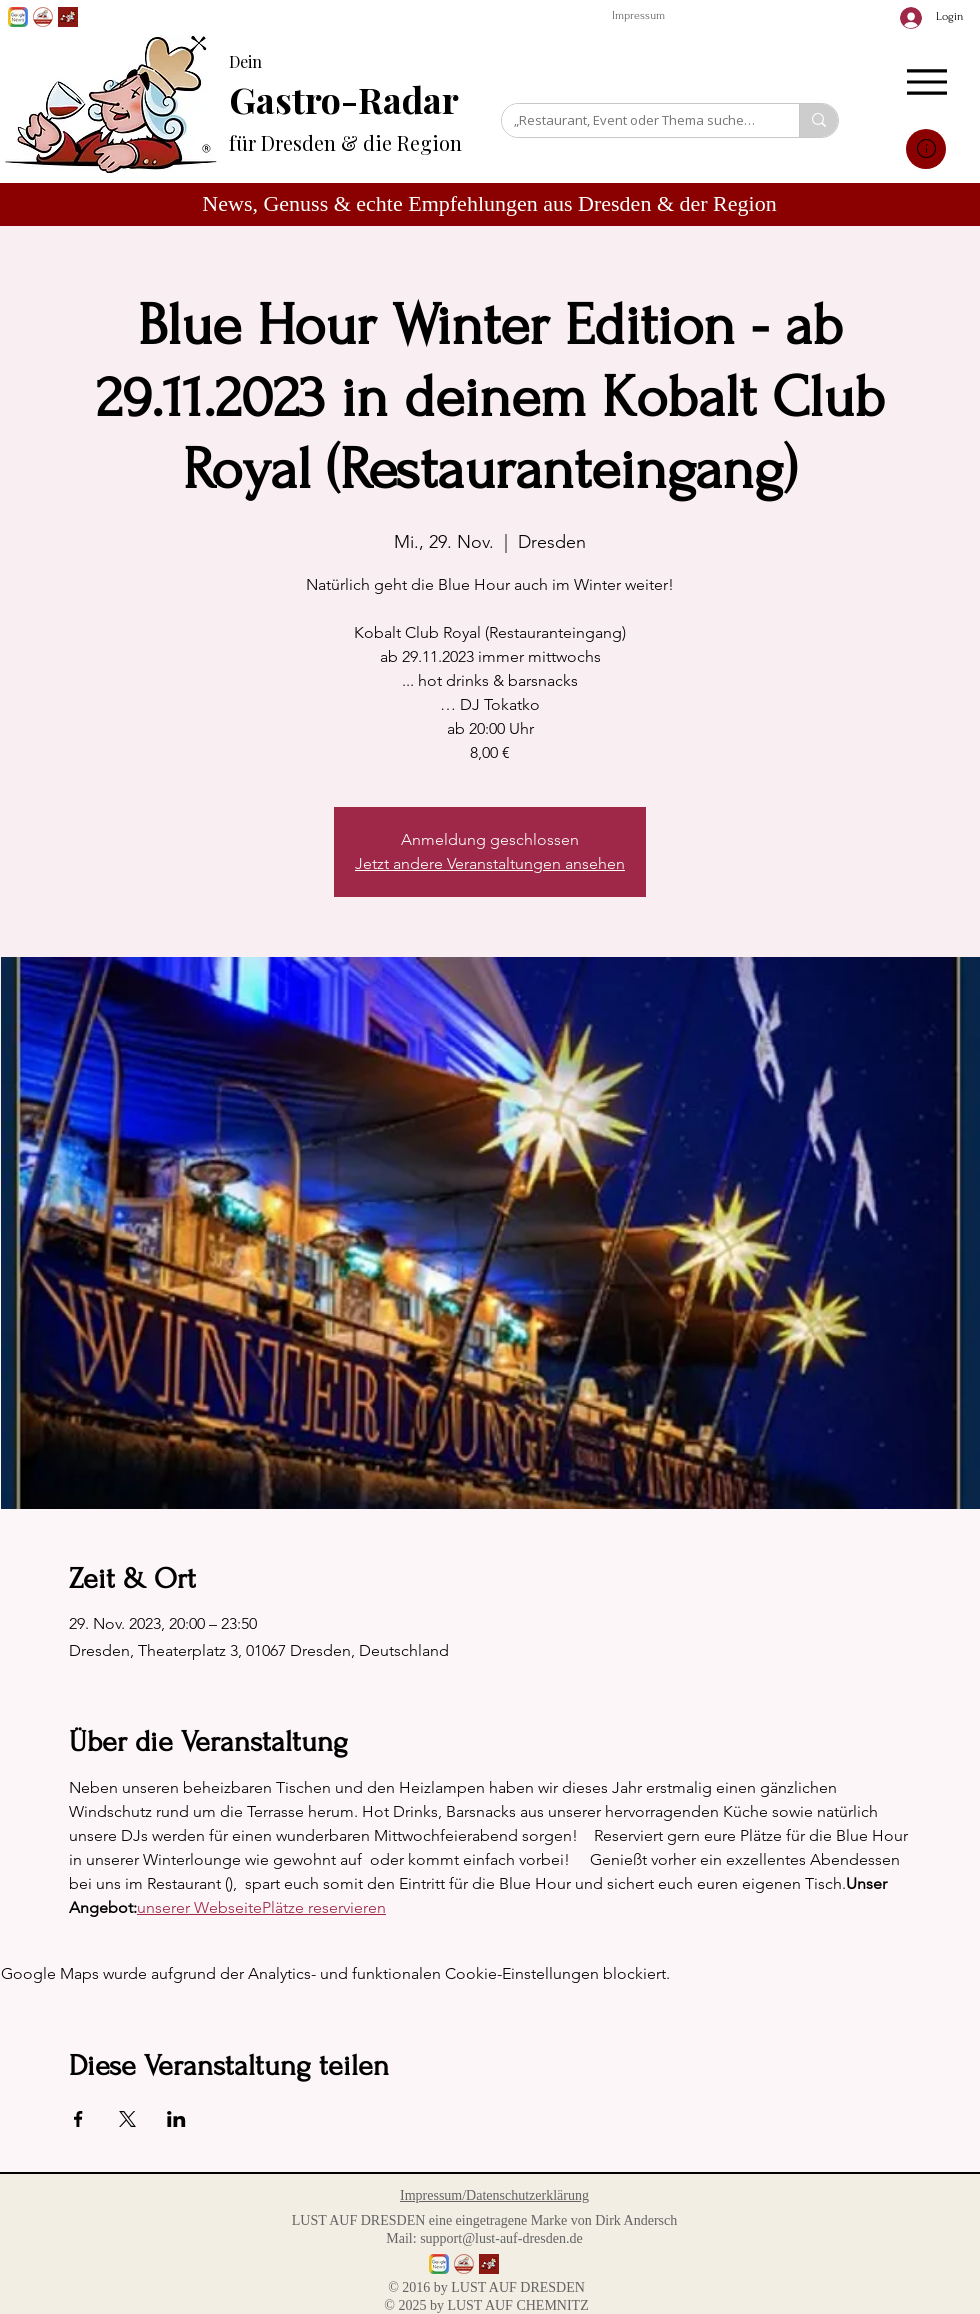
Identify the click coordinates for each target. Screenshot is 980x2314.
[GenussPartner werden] (43, 17)
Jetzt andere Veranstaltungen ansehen (490, 863)
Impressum (638, 15)
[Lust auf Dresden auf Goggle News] (18, 17)
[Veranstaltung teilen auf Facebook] (78, 2119)
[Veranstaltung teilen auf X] (127, 2119)
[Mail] (926, 149)
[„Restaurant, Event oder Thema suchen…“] (635, 120)
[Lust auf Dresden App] (68, 17)
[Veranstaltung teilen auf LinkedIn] (176, 2119)
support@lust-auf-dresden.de (501, 2238)
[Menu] (926, 81)
